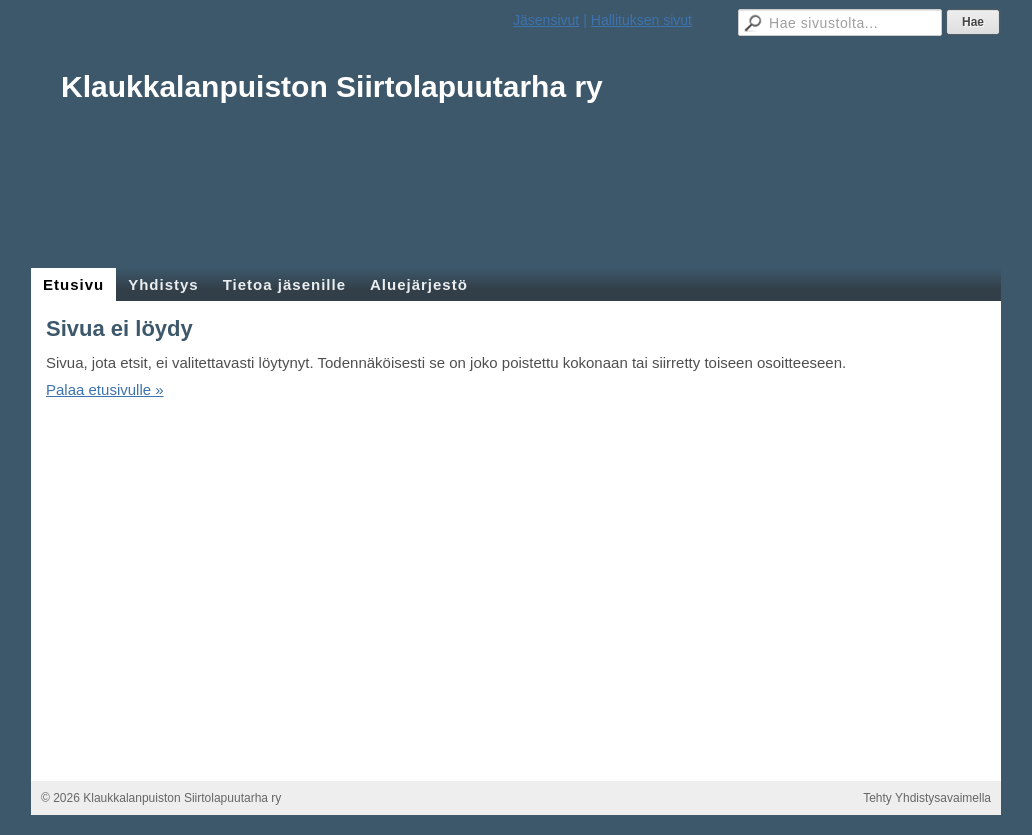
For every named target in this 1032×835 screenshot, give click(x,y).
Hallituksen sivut (641, 20)
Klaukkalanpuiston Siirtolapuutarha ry (332, 86)
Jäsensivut (546, 20)
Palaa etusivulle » (105, 389)
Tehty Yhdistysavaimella (927, 798)
